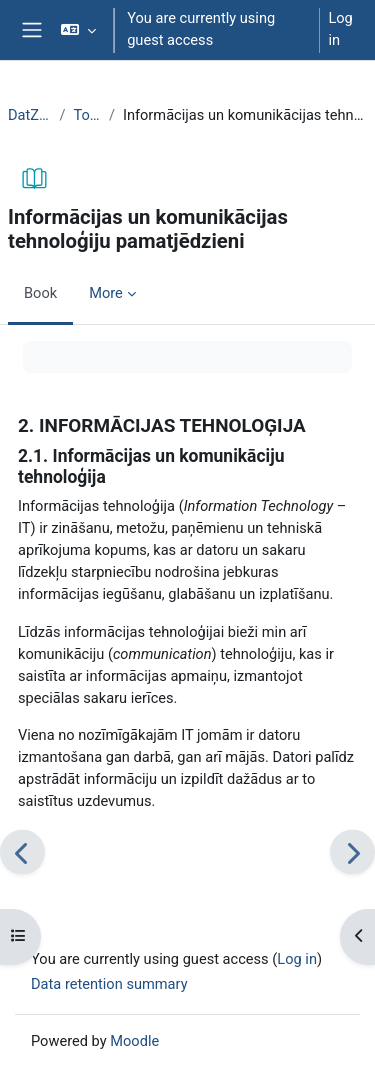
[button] (78, 30)
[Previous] (22, 852)
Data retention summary (109, 984)
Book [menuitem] (40, 293)
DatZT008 (29, 115)
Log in (340, 29)
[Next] (352, 852)
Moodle (134, 1041)
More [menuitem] (106, 293)
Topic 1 (86, 115)
